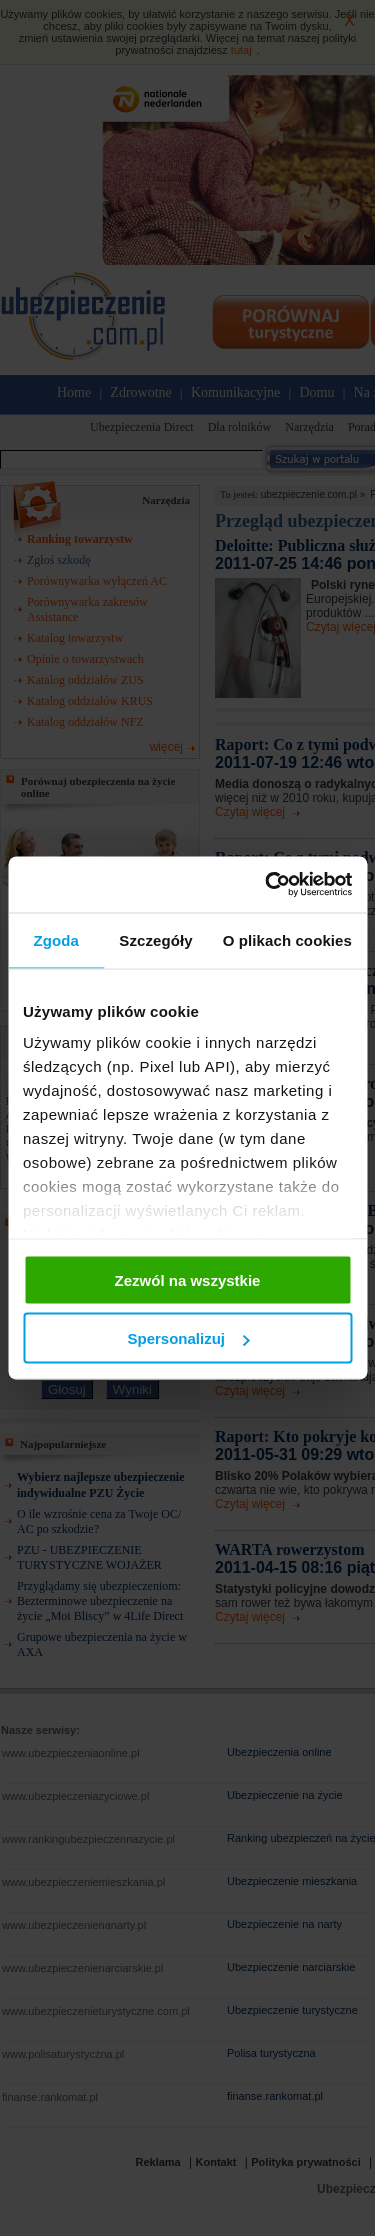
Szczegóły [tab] (155, 939)
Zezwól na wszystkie (188, 1279)
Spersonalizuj (188, 1338)
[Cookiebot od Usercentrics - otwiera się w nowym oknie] (267, 885)
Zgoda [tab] (56, 939)
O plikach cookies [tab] (287, 939)
